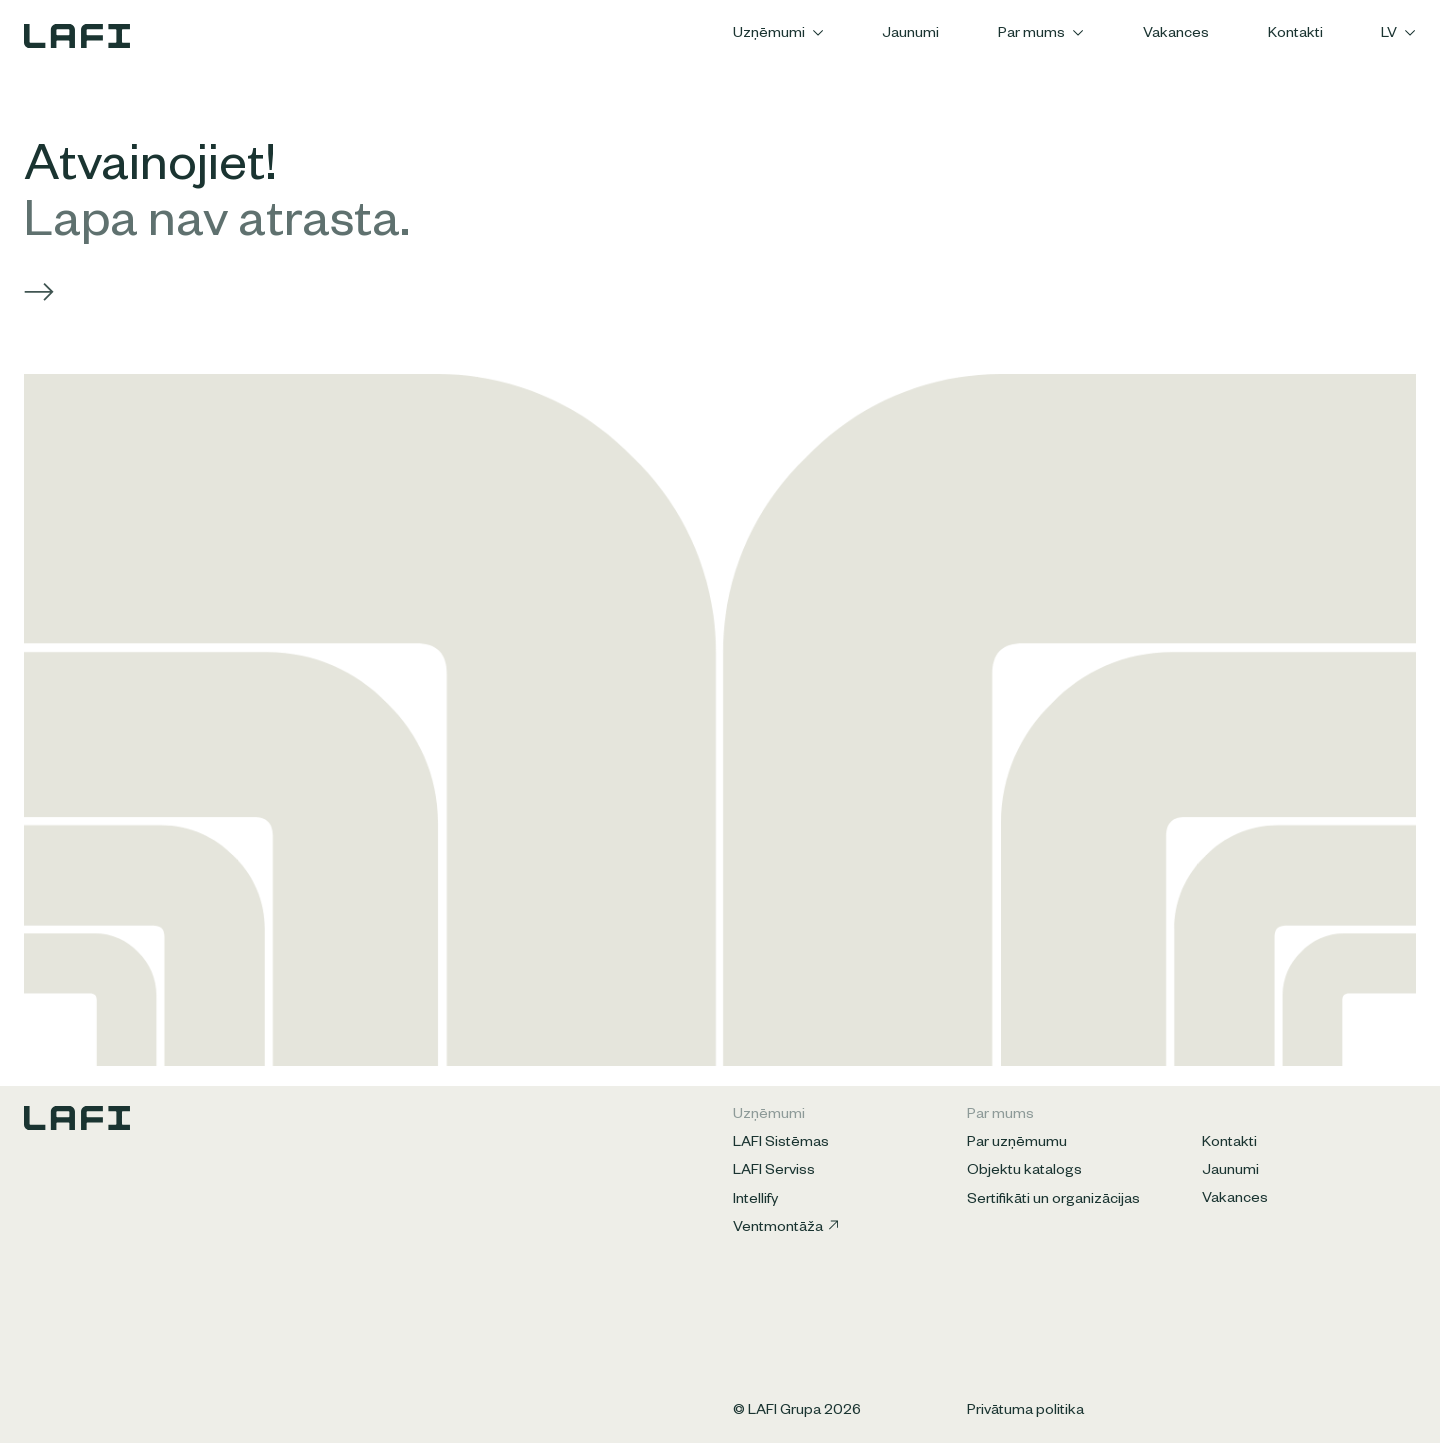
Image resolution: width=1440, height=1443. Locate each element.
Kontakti (1295, 35)
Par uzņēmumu (1017, 1144)
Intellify (755, 1201)
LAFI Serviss (774, 1172)
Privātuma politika (1025, 1412)
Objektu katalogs (1024, 1172)
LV (1398, 35)
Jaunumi (910, 35)
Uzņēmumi (778, 35)
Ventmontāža (785, 1228)
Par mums (1041, 35)
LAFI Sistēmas (781, 1144)
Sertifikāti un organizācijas (1053, 1201)
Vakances (1176, 35)
